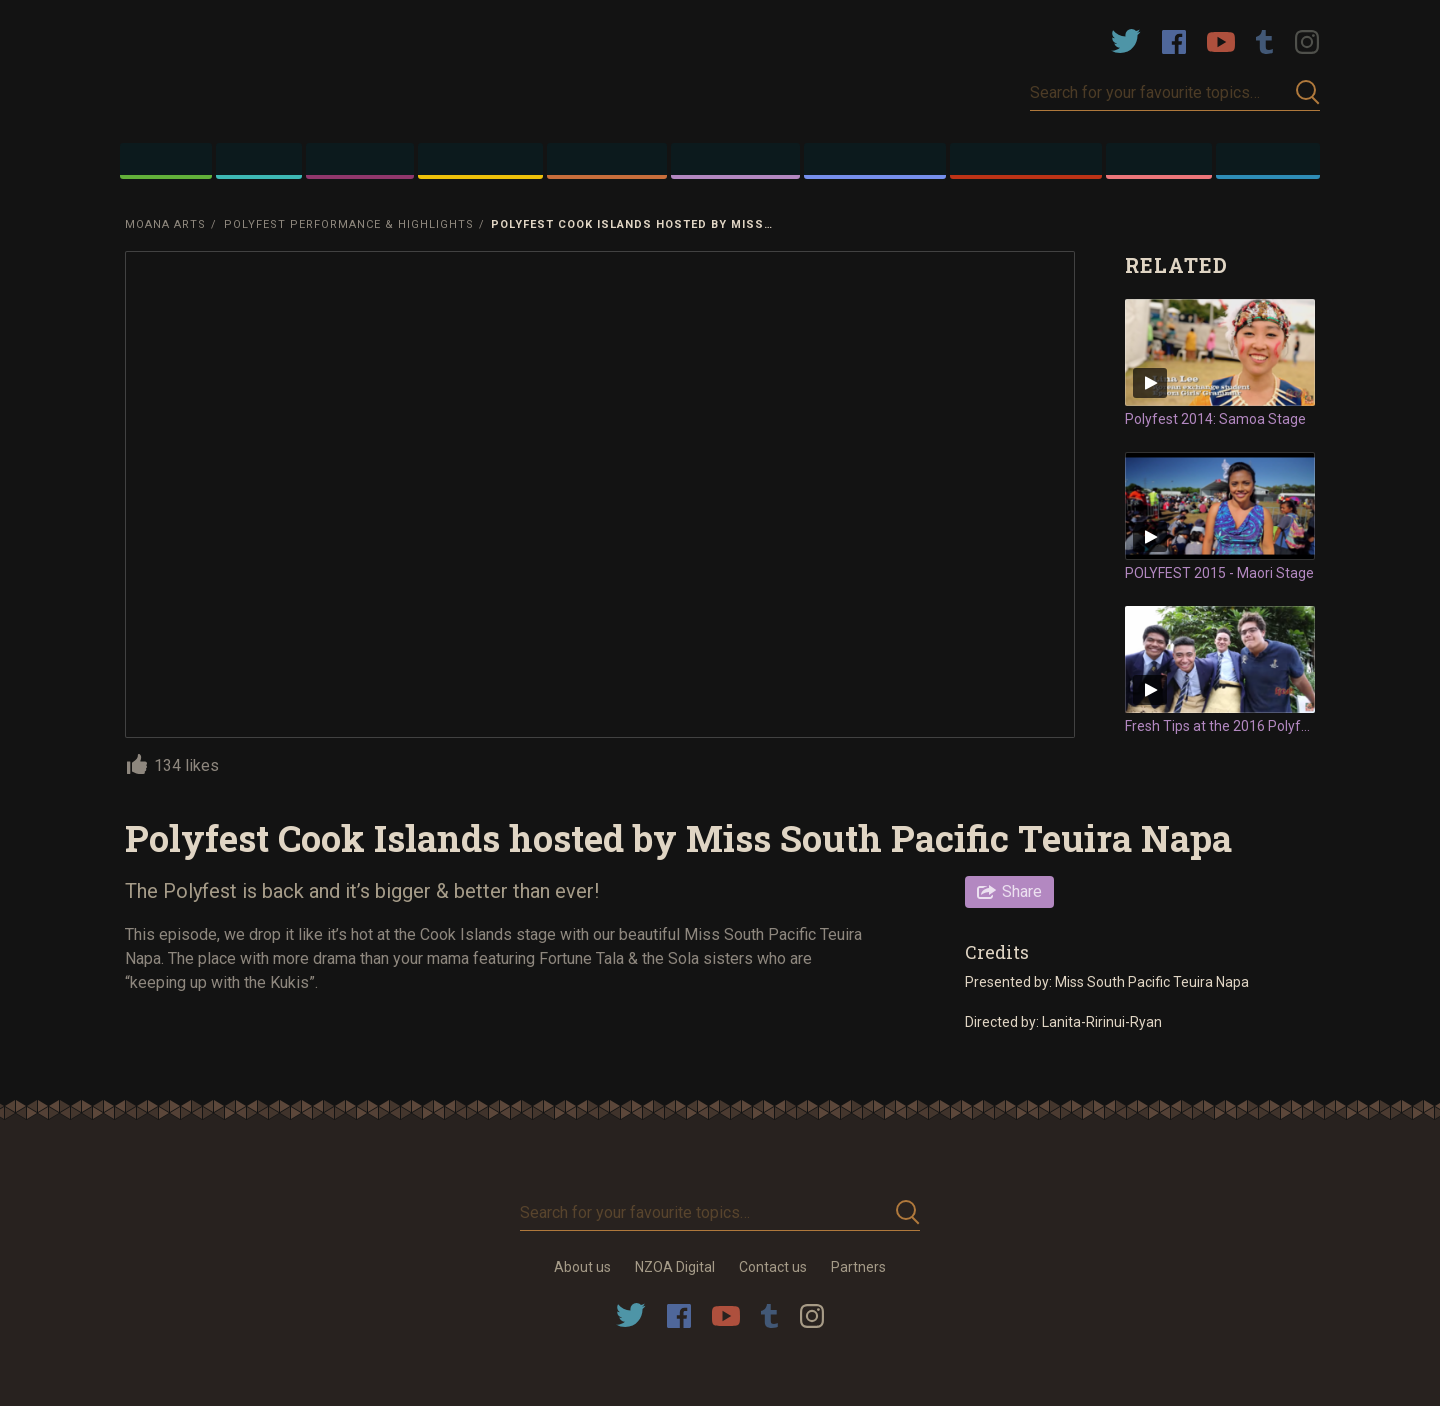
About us (582, 1267)
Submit (1308, 92)
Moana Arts (165, 224)
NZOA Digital (675, 1267)
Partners (858, 1267)
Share (1022, 891)
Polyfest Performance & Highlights (349, 224)
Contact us (773, 1267)
